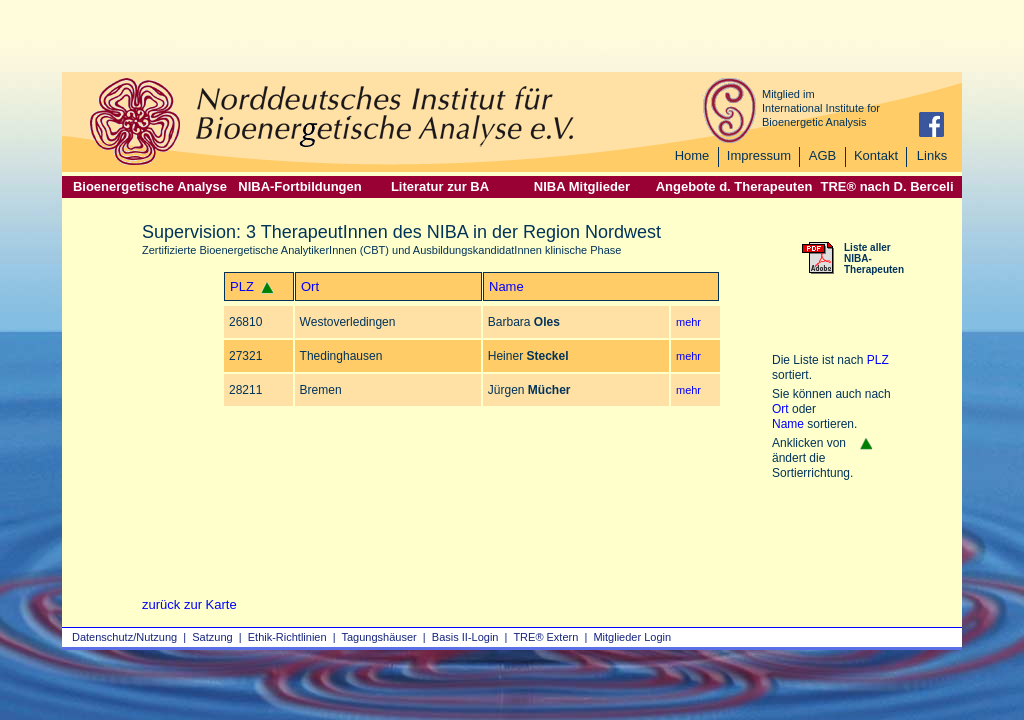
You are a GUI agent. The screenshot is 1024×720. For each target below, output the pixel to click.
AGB (822, 155)
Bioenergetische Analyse (150, 186)
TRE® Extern (545, 637)
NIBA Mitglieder (582, 186)
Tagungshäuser (379, 637)
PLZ (242, 286)
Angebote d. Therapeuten (734, 186)
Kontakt (876, 155)
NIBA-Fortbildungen (299, 186)
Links (932, 155)
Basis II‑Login (465, 637)
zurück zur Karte (189, 604)
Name (506, 286)
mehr (688, 322)
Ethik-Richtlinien (287, 637)
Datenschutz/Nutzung (124, 637)
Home (692, 155)
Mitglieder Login (632, 637)
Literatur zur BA (440, 186)
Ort (310, 286)
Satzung (212, 637)
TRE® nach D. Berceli (886, 186)
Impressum (759, 155)
